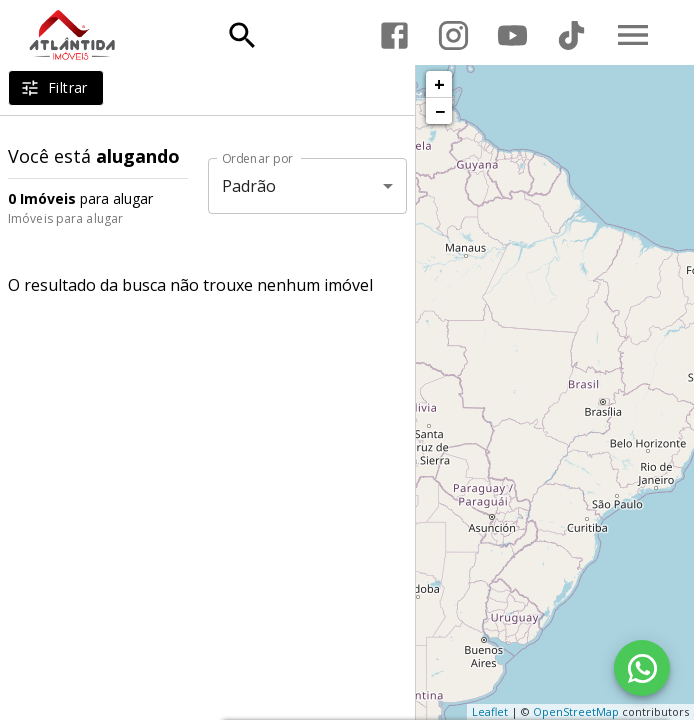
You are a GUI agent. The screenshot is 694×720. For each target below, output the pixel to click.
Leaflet (490, 711)
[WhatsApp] (642, 668)
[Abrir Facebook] (394, 35)
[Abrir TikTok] (571, 35)
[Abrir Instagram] (453, 35)
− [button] (440, 111)
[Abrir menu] (633, 35)
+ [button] (439, 84)
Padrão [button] (249, 186)
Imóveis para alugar (65, 218)
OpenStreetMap (576, 711)
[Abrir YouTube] (512, 35)
